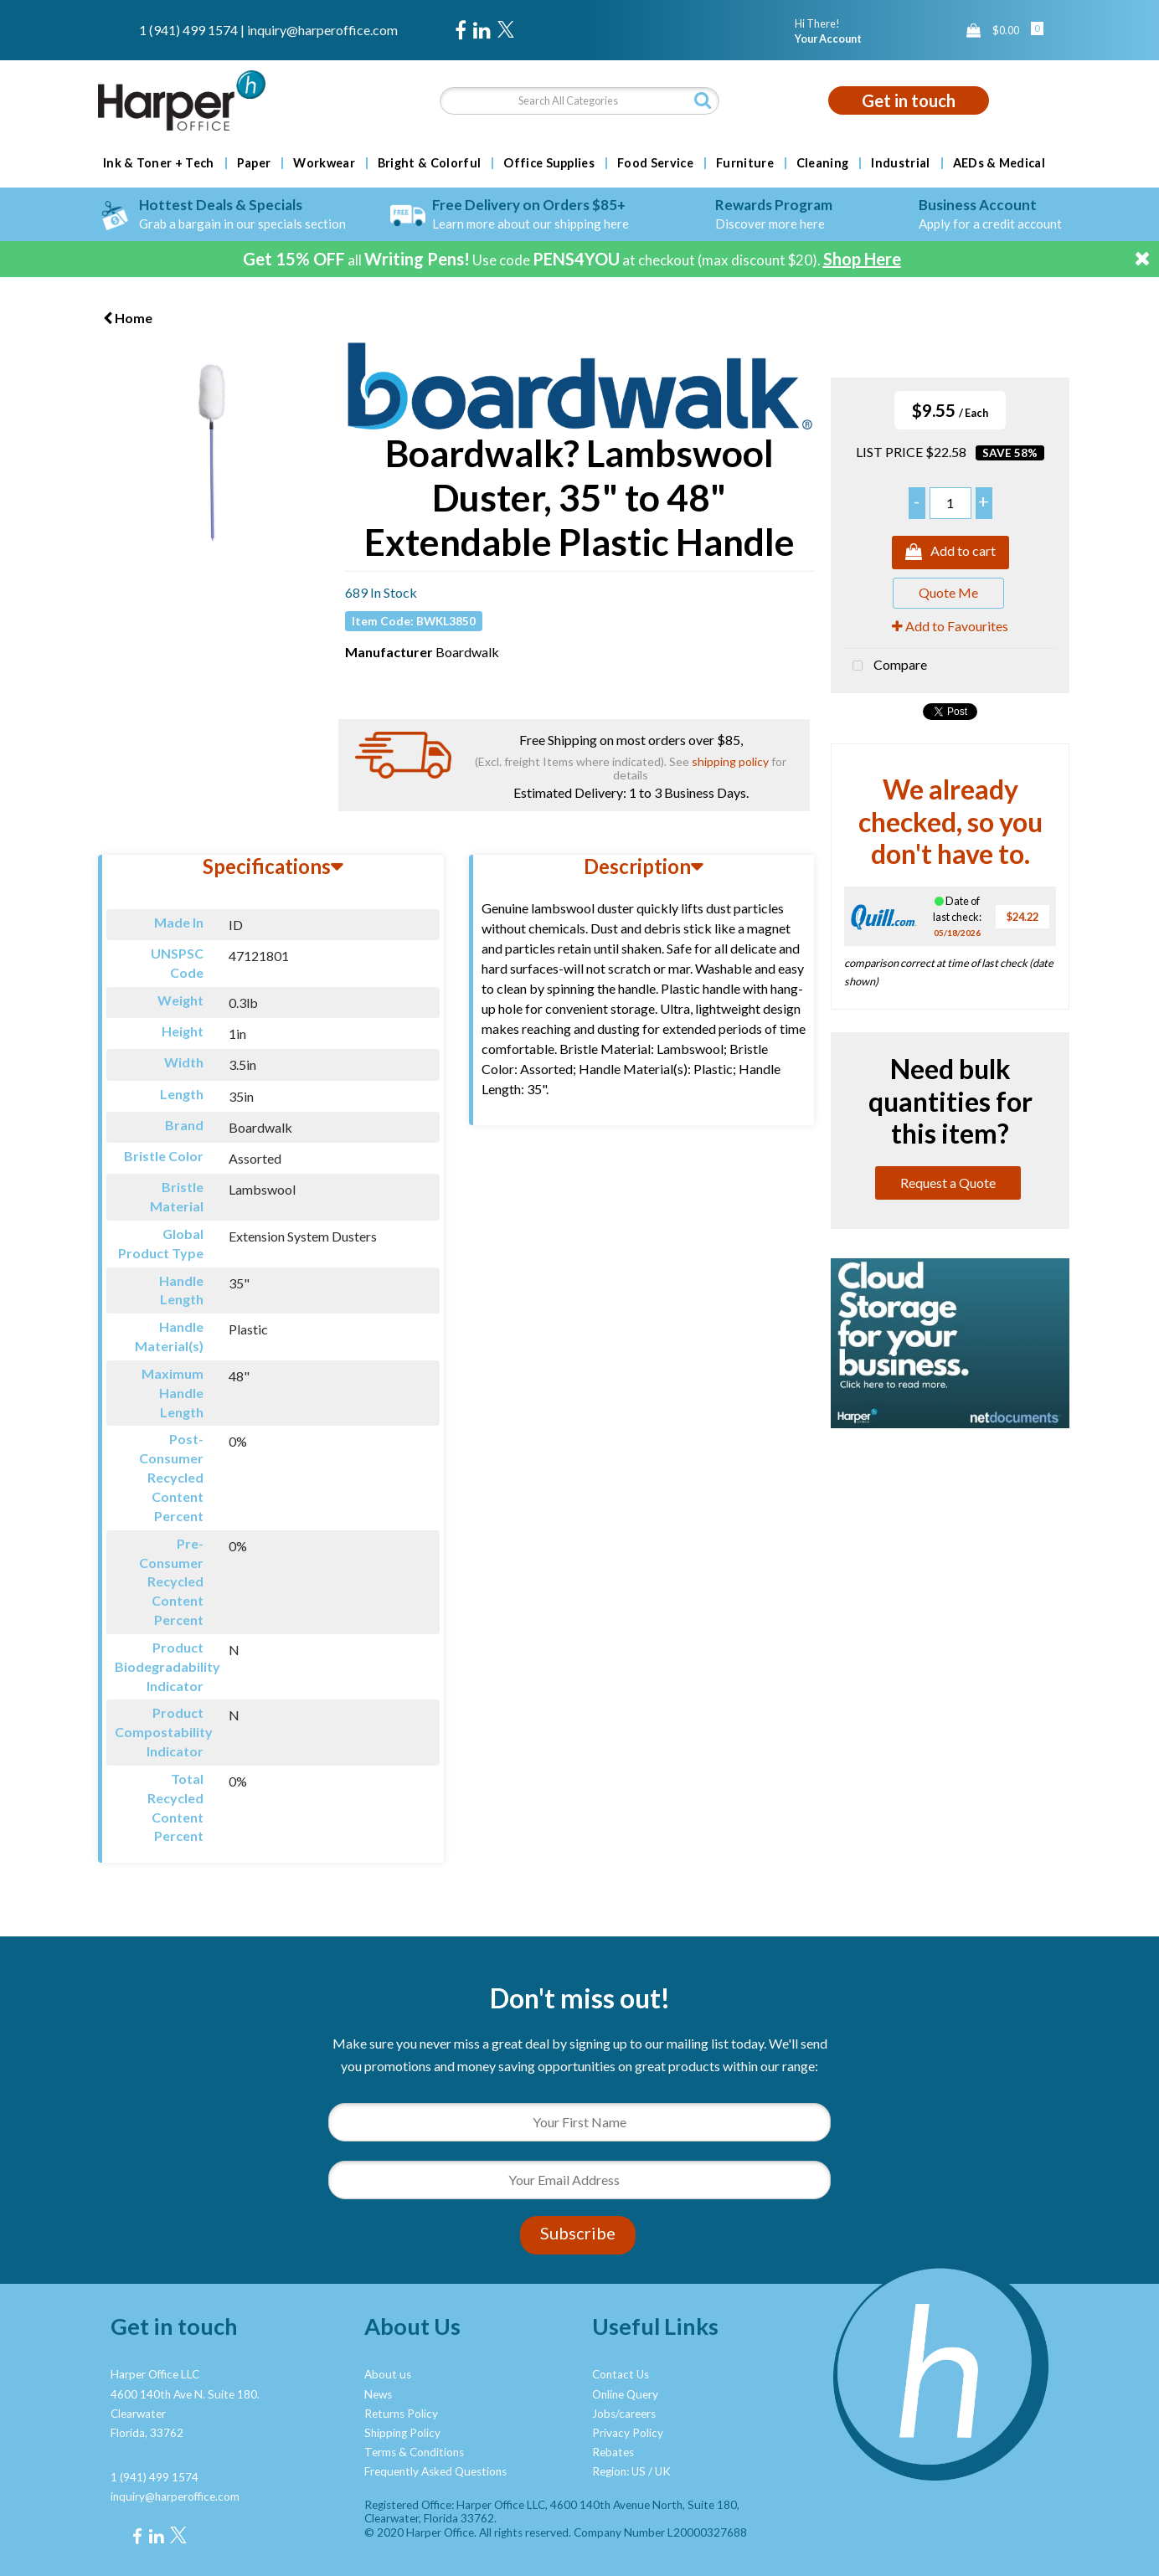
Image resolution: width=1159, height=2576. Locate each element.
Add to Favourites (950, 626)
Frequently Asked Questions (435, 2471)
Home (127, 318)
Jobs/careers (624, 2413)
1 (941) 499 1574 (188, 30)
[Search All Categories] (579, 101)
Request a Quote (948, 1182)
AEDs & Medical (999, 163)
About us (387, 2374)
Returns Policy (401, 2413)
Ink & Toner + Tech (158, 163)
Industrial (900, 163)
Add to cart (950, 552)
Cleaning (822, 163)
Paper (254, 163)
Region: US (619, 2471)
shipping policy (730, 761)
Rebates (613, 2452)
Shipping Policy (402, 2433)
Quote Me (948, 592)
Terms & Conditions (414, 2452)
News (378, 2394)
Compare (885, 666)
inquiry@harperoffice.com (322, 30)
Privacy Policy (627, 2433)
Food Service (655, 163)
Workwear (324, 163)
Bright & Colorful (429, 163)
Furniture (745, 163)
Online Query (625, 2394)
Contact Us (620, 2374)
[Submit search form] (702, 100)
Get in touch (909, 100)
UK (663, 2471)
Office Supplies (549, 163)
